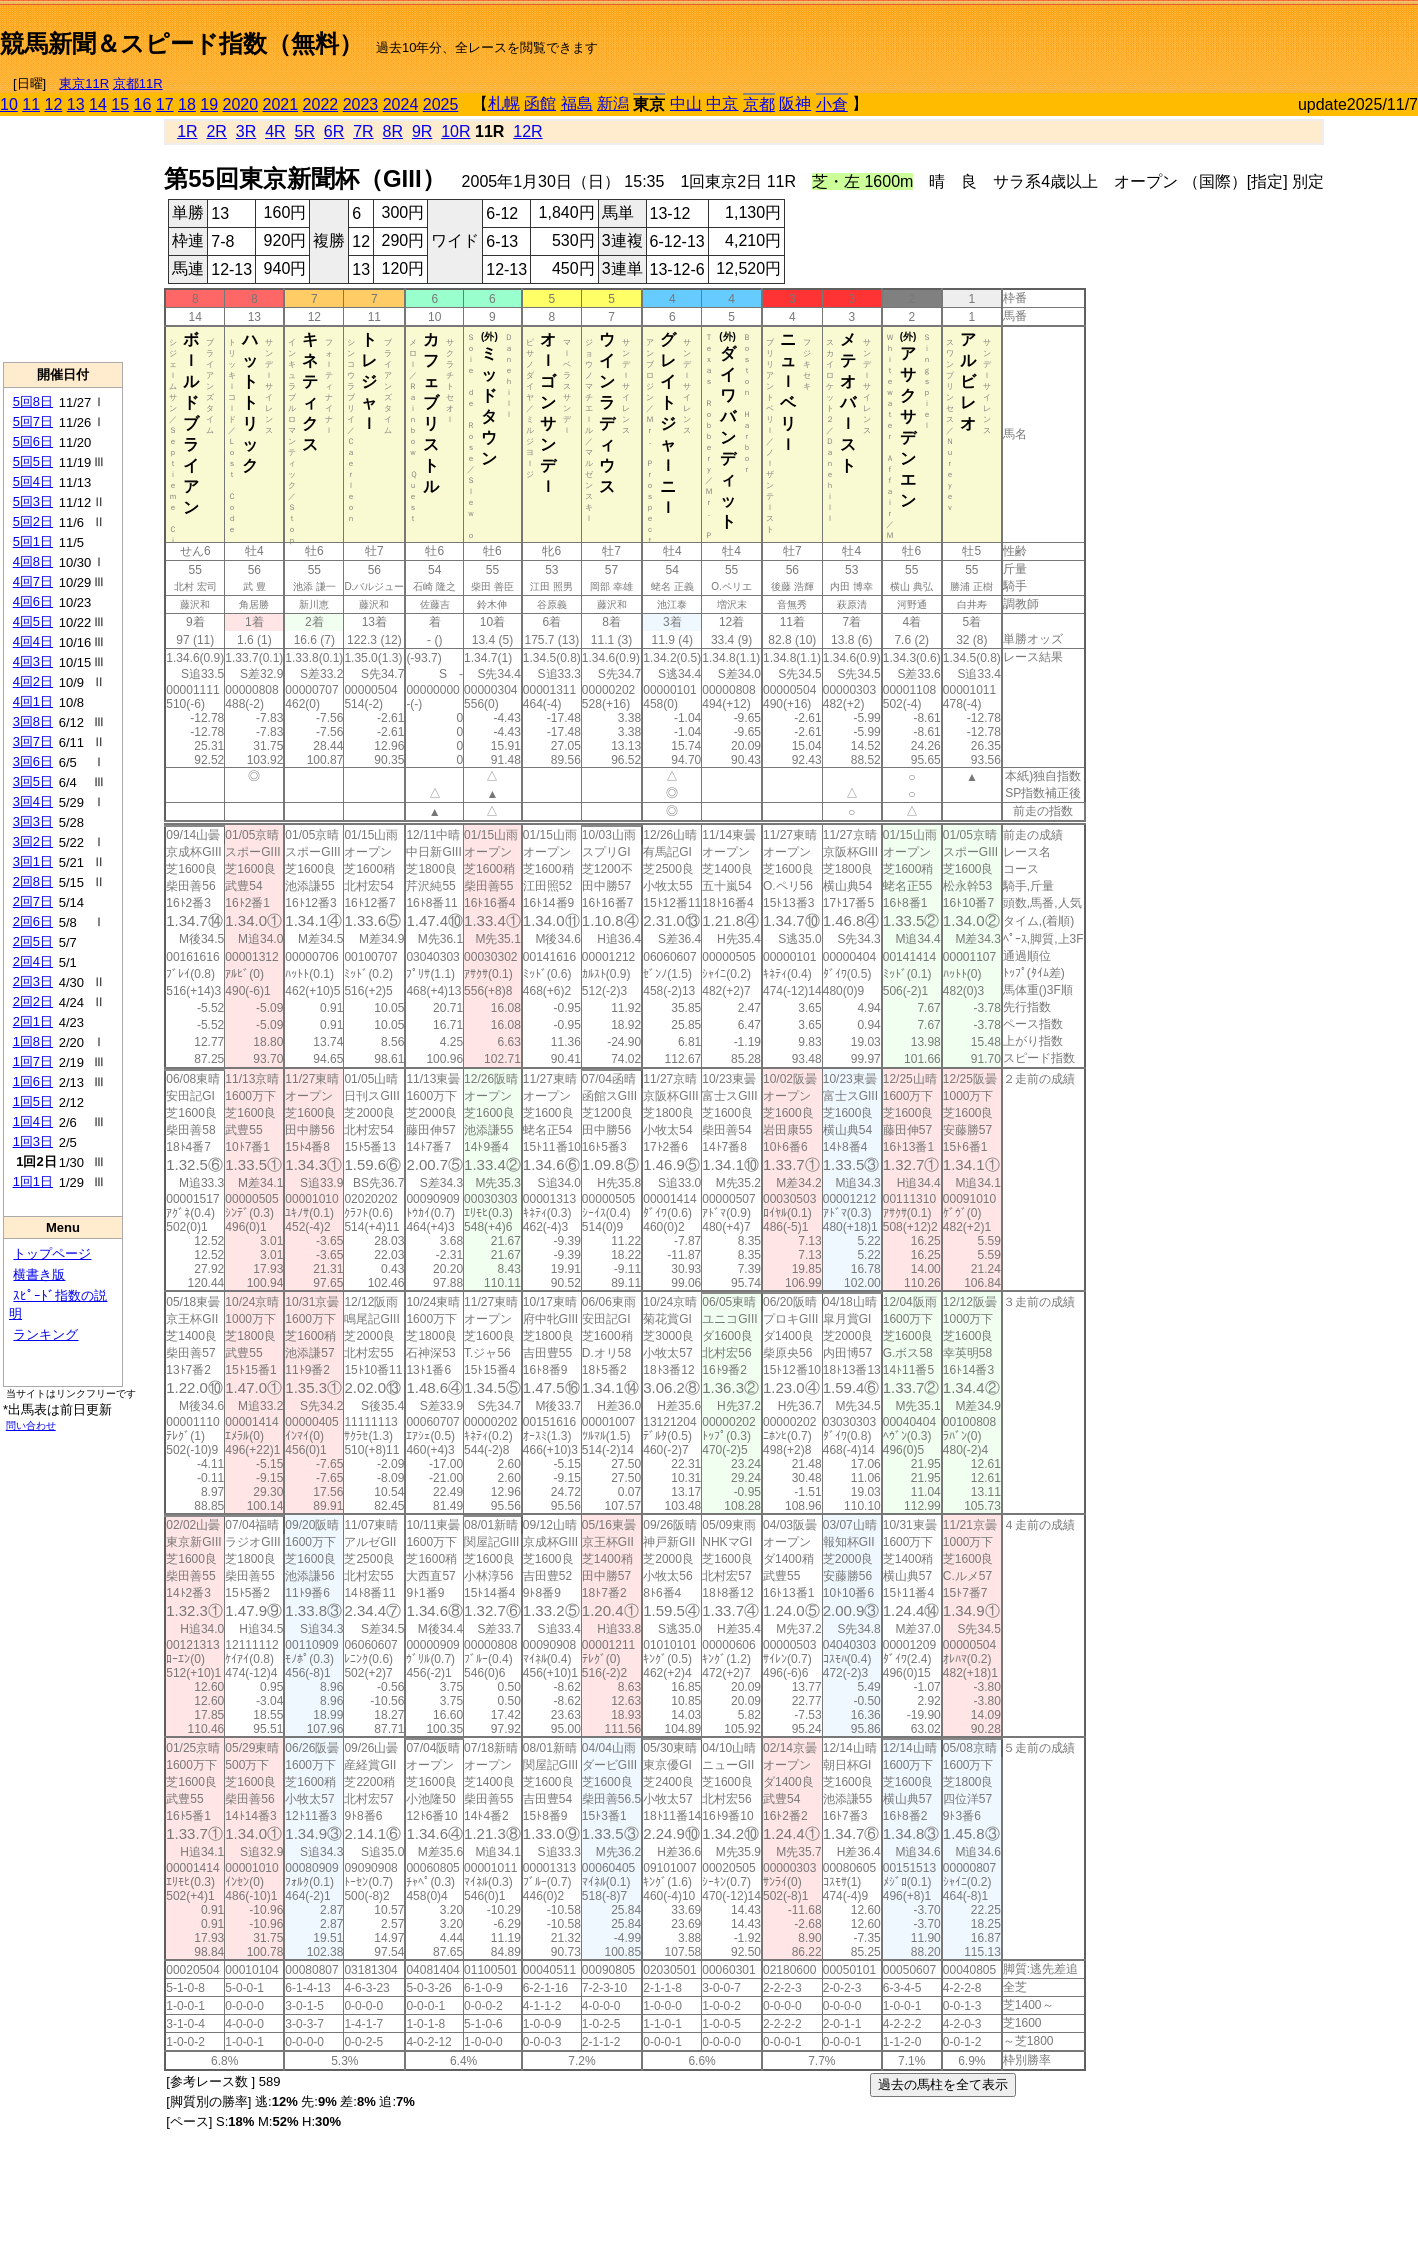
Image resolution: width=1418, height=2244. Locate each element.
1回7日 (33, 1061)
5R (305, 131)
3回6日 (33, 761)
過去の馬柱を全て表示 (943, 2084)
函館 (540, 103)
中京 (722, 103)
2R (216, 131)
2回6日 (33, 921)
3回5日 (33, 781)
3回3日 (33, 821)
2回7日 (33, 901)
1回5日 (33, 1101)
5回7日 (33, 421)
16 (143, 104)
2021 (281, 104)
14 (98, 104)
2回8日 (33, 881)
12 (54, 104)
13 (76, 104)
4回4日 (33, 641)
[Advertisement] (1184, 36)
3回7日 (33, 741)
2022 (321, 104)
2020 (241, 104)
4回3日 (33, 661)
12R (527, 131)
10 (9, 104)
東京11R (84, 83)
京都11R (138, 83)
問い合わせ (31, 1425)
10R (455, 131)
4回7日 (33, 581)
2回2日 (33, 1001)
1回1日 (33, 1181)
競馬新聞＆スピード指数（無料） (181, 43)
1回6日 (33, 1081)
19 (209, 104)
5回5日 (33, 461)
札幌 (504, 103)
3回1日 (33, 861)
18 (187, 104)
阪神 (795, 103)
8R (393, 131)
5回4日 (33, 481)
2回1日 (33, 1021)
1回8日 (33, 1041)
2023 (361, 104)
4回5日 (33, 621)
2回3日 (33, 981)
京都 (759, 104)
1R (187, 131)
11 (31, 104)
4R (275, 131)
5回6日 (33, 441)
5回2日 (33, 521)
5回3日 (33, 501)
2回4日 (33, 961)
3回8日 (33, 721)
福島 (577, 103)
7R (363, 131)
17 (165, 104)
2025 (441, 104)
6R (334, 131)
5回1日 (33, 541)
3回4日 (33, 801)
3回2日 (33, 841)
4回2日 (33, 681)
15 (120, 104)
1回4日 (33, 1121)
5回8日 (33, 401)
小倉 (832, 104)
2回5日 (33, 941)
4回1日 (33, 701)
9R (422, 131)
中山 (686, 103)
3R (246, 131)
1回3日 (33, 1141)
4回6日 (33, 601)
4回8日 (33, 561)
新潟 (613, 103)
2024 (401, 104)
